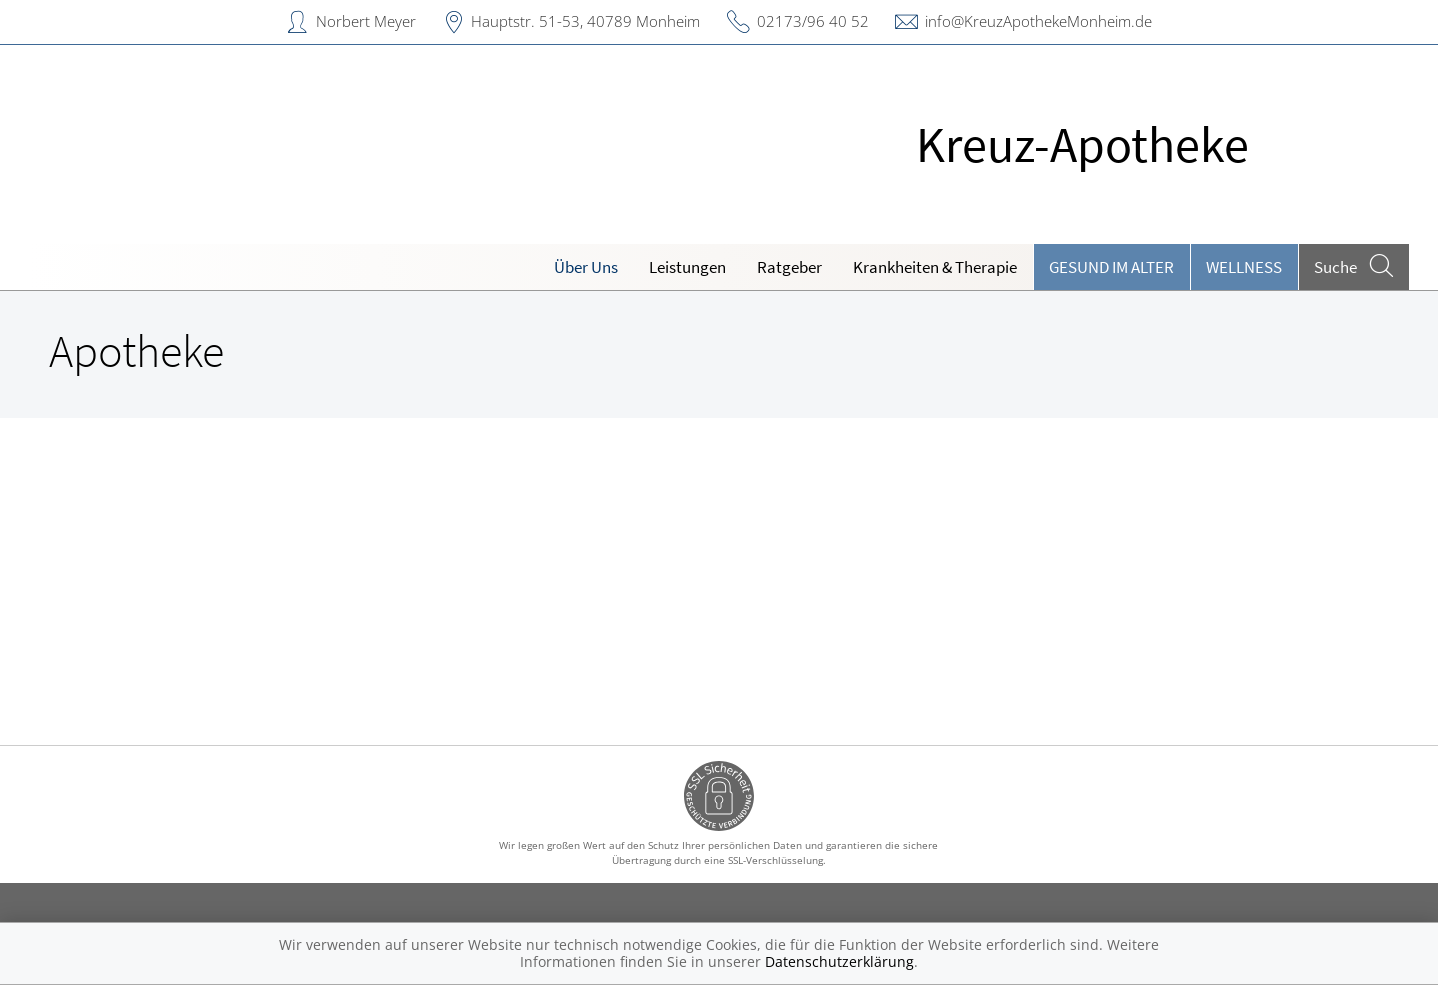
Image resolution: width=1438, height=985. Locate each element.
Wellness (1244, 267)
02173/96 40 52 (813, 21)
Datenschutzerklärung (839, 961)
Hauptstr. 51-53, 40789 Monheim (585, 21)
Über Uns (586, 267)
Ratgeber (789, 267)
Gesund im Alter (1111, 267)
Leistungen (687, 267)
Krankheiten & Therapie (935, 267)
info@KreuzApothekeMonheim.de (1038, 21)
